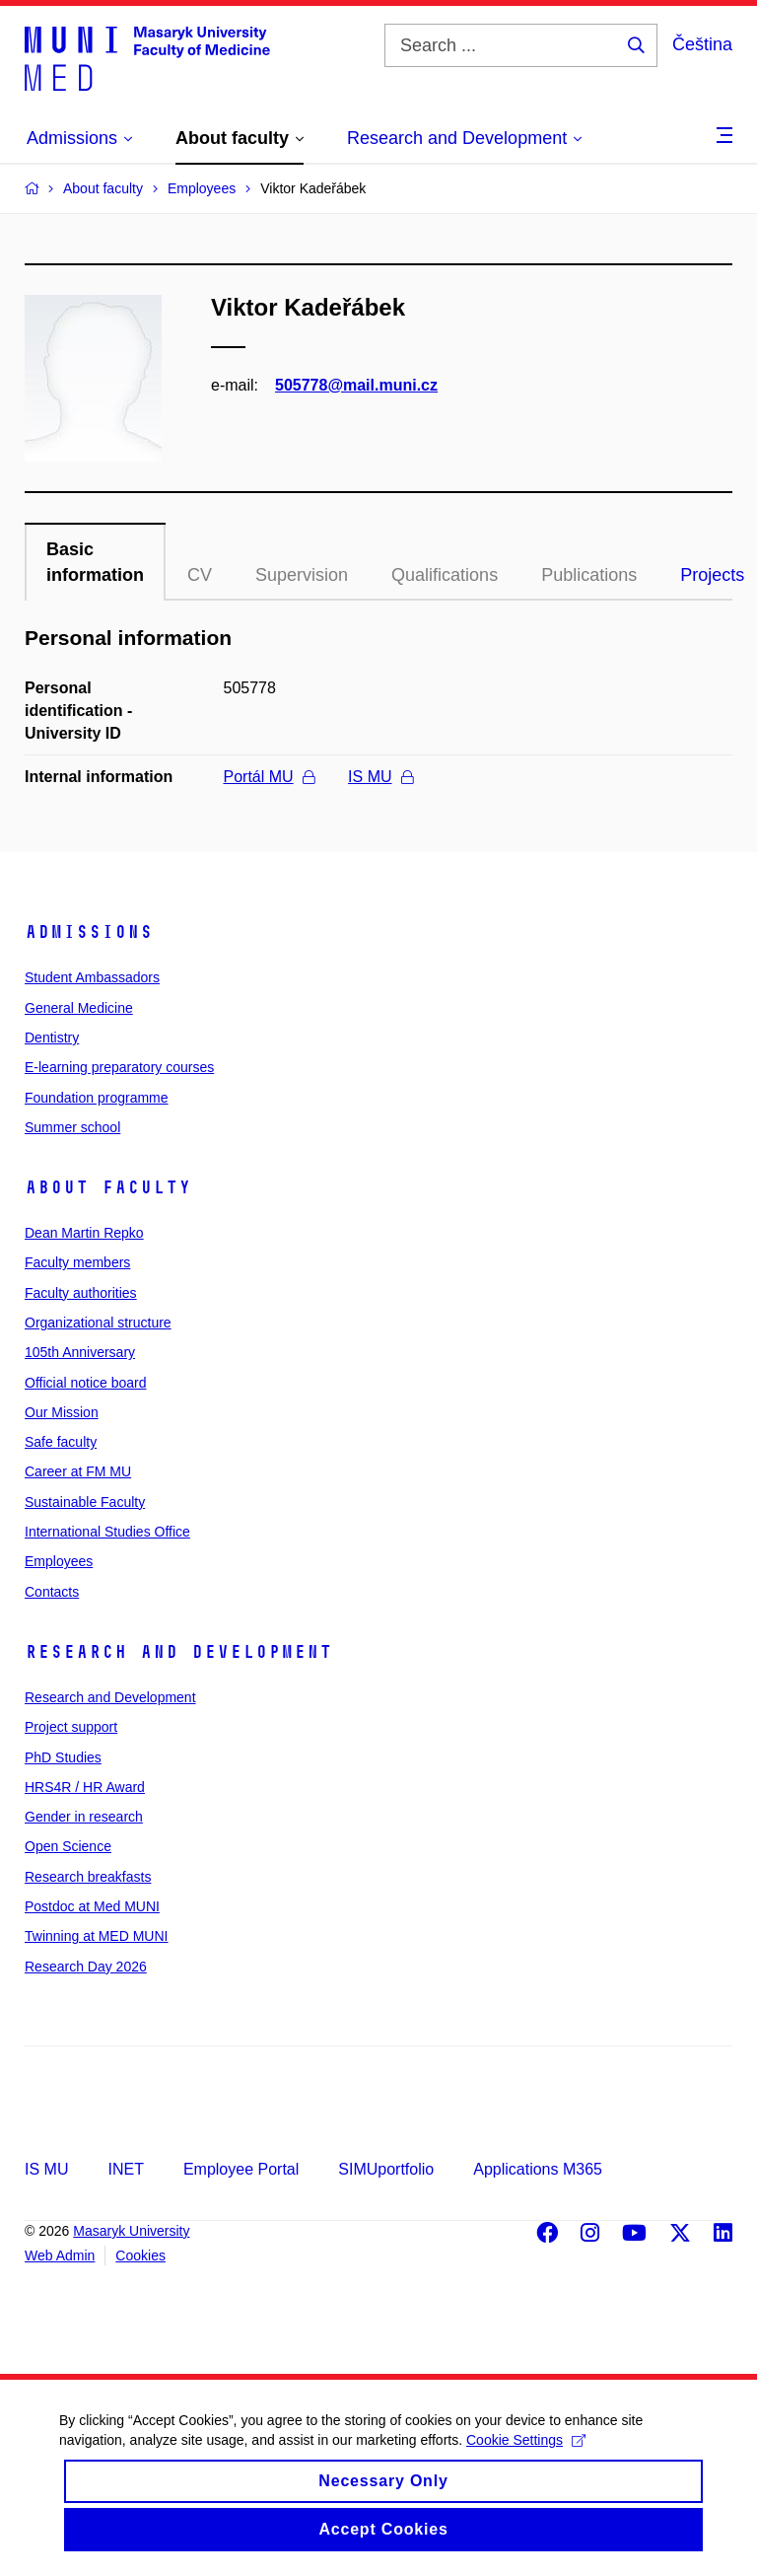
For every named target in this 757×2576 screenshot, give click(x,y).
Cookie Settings (525, 2456)
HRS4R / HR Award (85, 1787)
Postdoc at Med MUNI (92, 1906)
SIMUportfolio (386, 2169)
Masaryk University (131, 2231)
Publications (589, 575)
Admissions (89, 932)
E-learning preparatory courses (119, 1067)
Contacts (52, 1592)
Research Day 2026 (86, 1966)
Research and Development (178, 1652)
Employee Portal (241, 2169)
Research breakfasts (88, 1877)
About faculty (108, 1187)
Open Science (68, 1846)
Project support (71, 1727)
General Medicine (79, 1008)
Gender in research (84, 1817)
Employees (59, 1561)
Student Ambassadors (92, 977)
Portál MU (269, 776)
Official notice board (85, 1383)
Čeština (702, 44)
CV (199, 575)
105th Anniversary (80, 1352)
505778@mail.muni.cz (356, 385)
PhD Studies (63, 1757)
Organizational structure (98, 1322)
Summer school (72, 1127)
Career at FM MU (78, 1471)
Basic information (95, 562)
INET (125, 2169)
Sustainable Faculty (85, 1502)
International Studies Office (107, 1531)
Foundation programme (97, 1098)
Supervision (301, 575)
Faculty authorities (81, 1293)
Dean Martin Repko (84, 1233)
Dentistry (52, 1037)
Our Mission (62, 1412)
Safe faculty (61, 1442)
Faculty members (77, 1262)
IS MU (380, 776)
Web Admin (60, 2255)
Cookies (140, 2255)
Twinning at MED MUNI (96, 1936)
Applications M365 (537, 2169)
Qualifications (444, 575)
